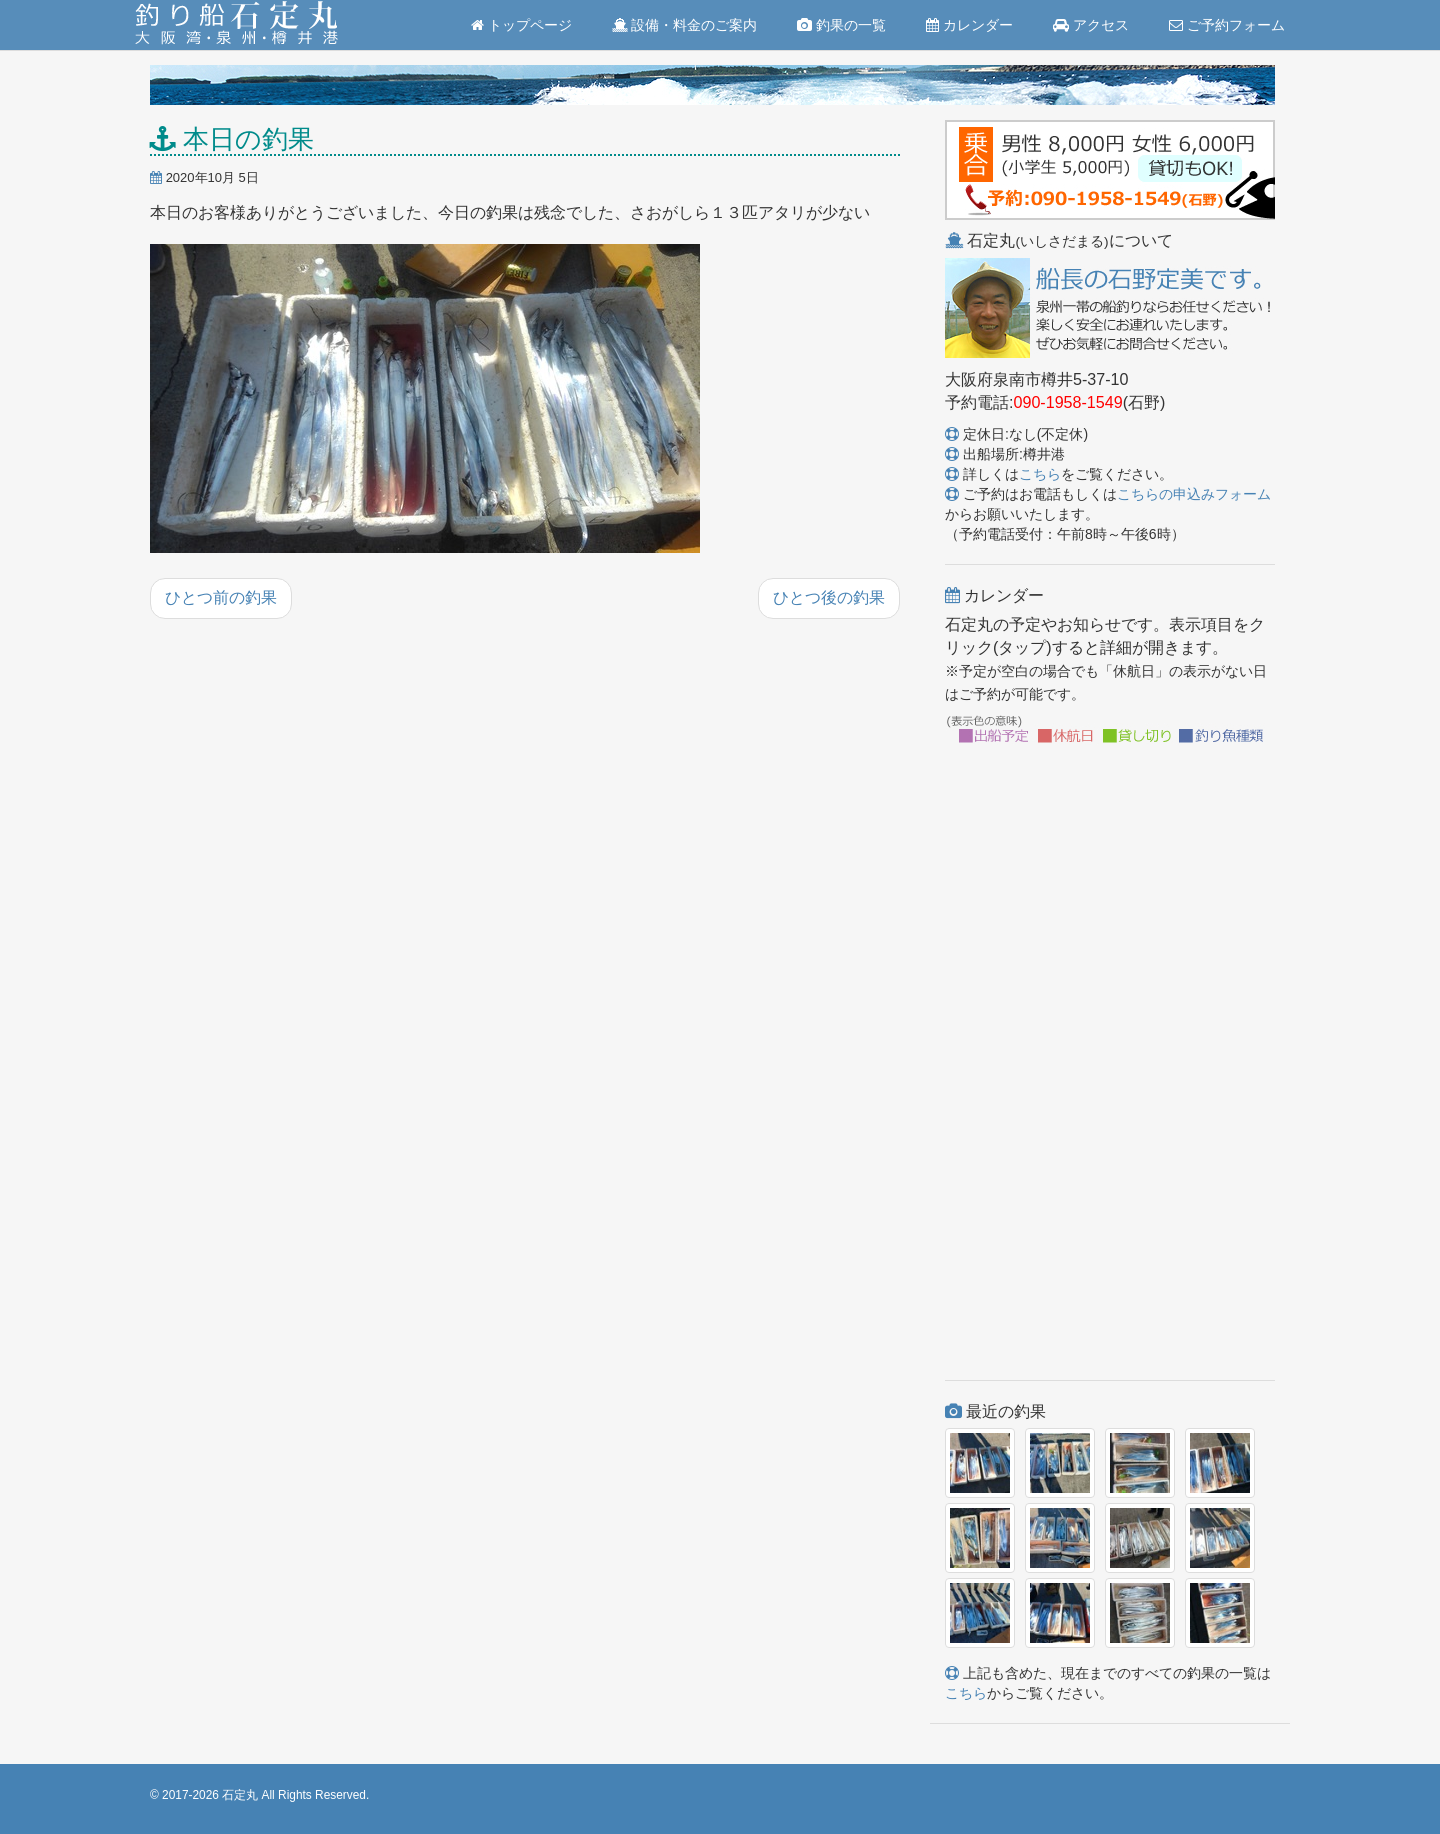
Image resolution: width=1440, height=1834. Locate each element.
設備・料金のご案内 (685, 25)
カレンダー (969, 25)
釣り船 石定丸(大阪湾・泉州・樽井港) (236, 25)
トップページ (521, 25)
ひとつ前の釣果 (221, 597)
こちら (1040, 474)
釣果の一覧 (841, 25)
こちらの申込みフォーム (1194, 494)
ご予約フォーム (1227, 25)
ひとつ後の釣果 (829, 597)
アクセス (1091, 25)
